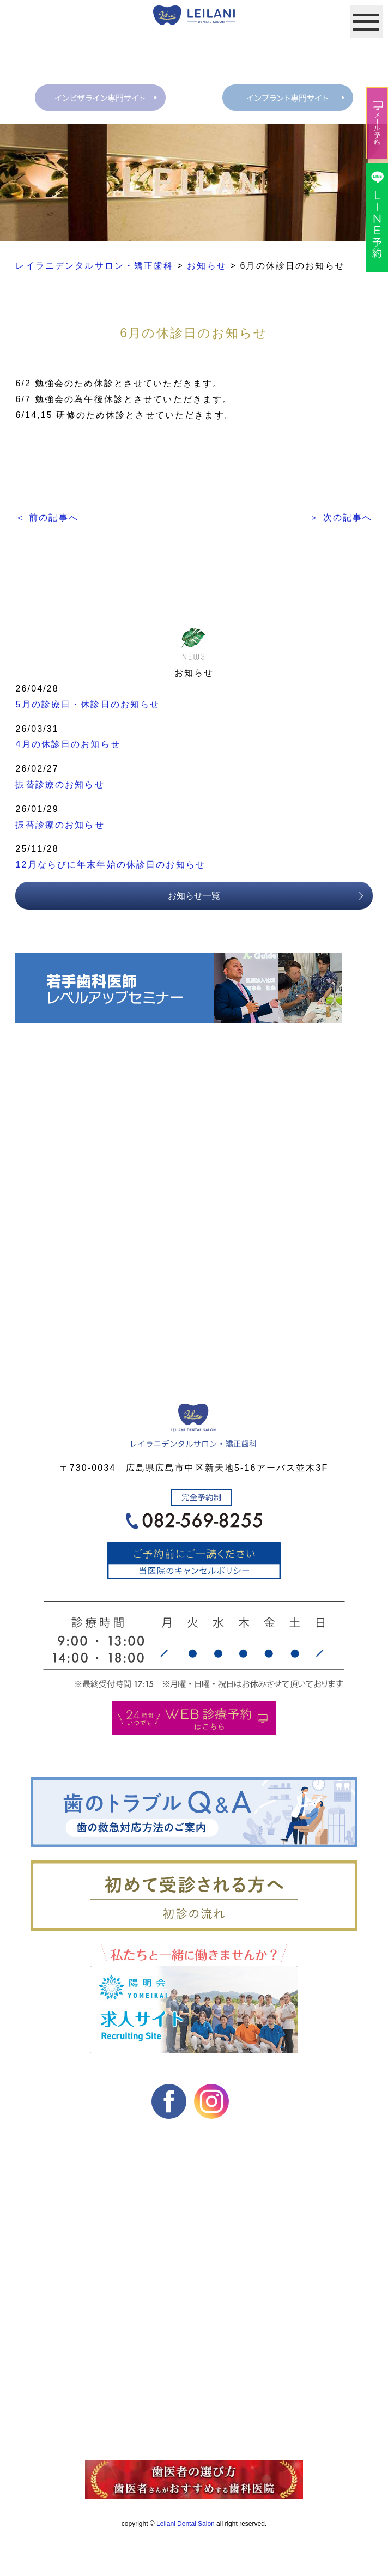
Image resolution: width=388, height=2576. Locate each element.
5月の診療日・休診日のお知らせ (87, 705)
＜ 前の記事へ (46, 518)
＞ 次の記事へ (341, 518)
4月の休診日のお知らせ (67, 745)
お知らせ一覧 (194, 896)
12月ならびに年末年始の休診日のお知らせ (110, 866)
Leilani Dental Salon (185, 2525)
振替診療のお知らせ (59, 785)
